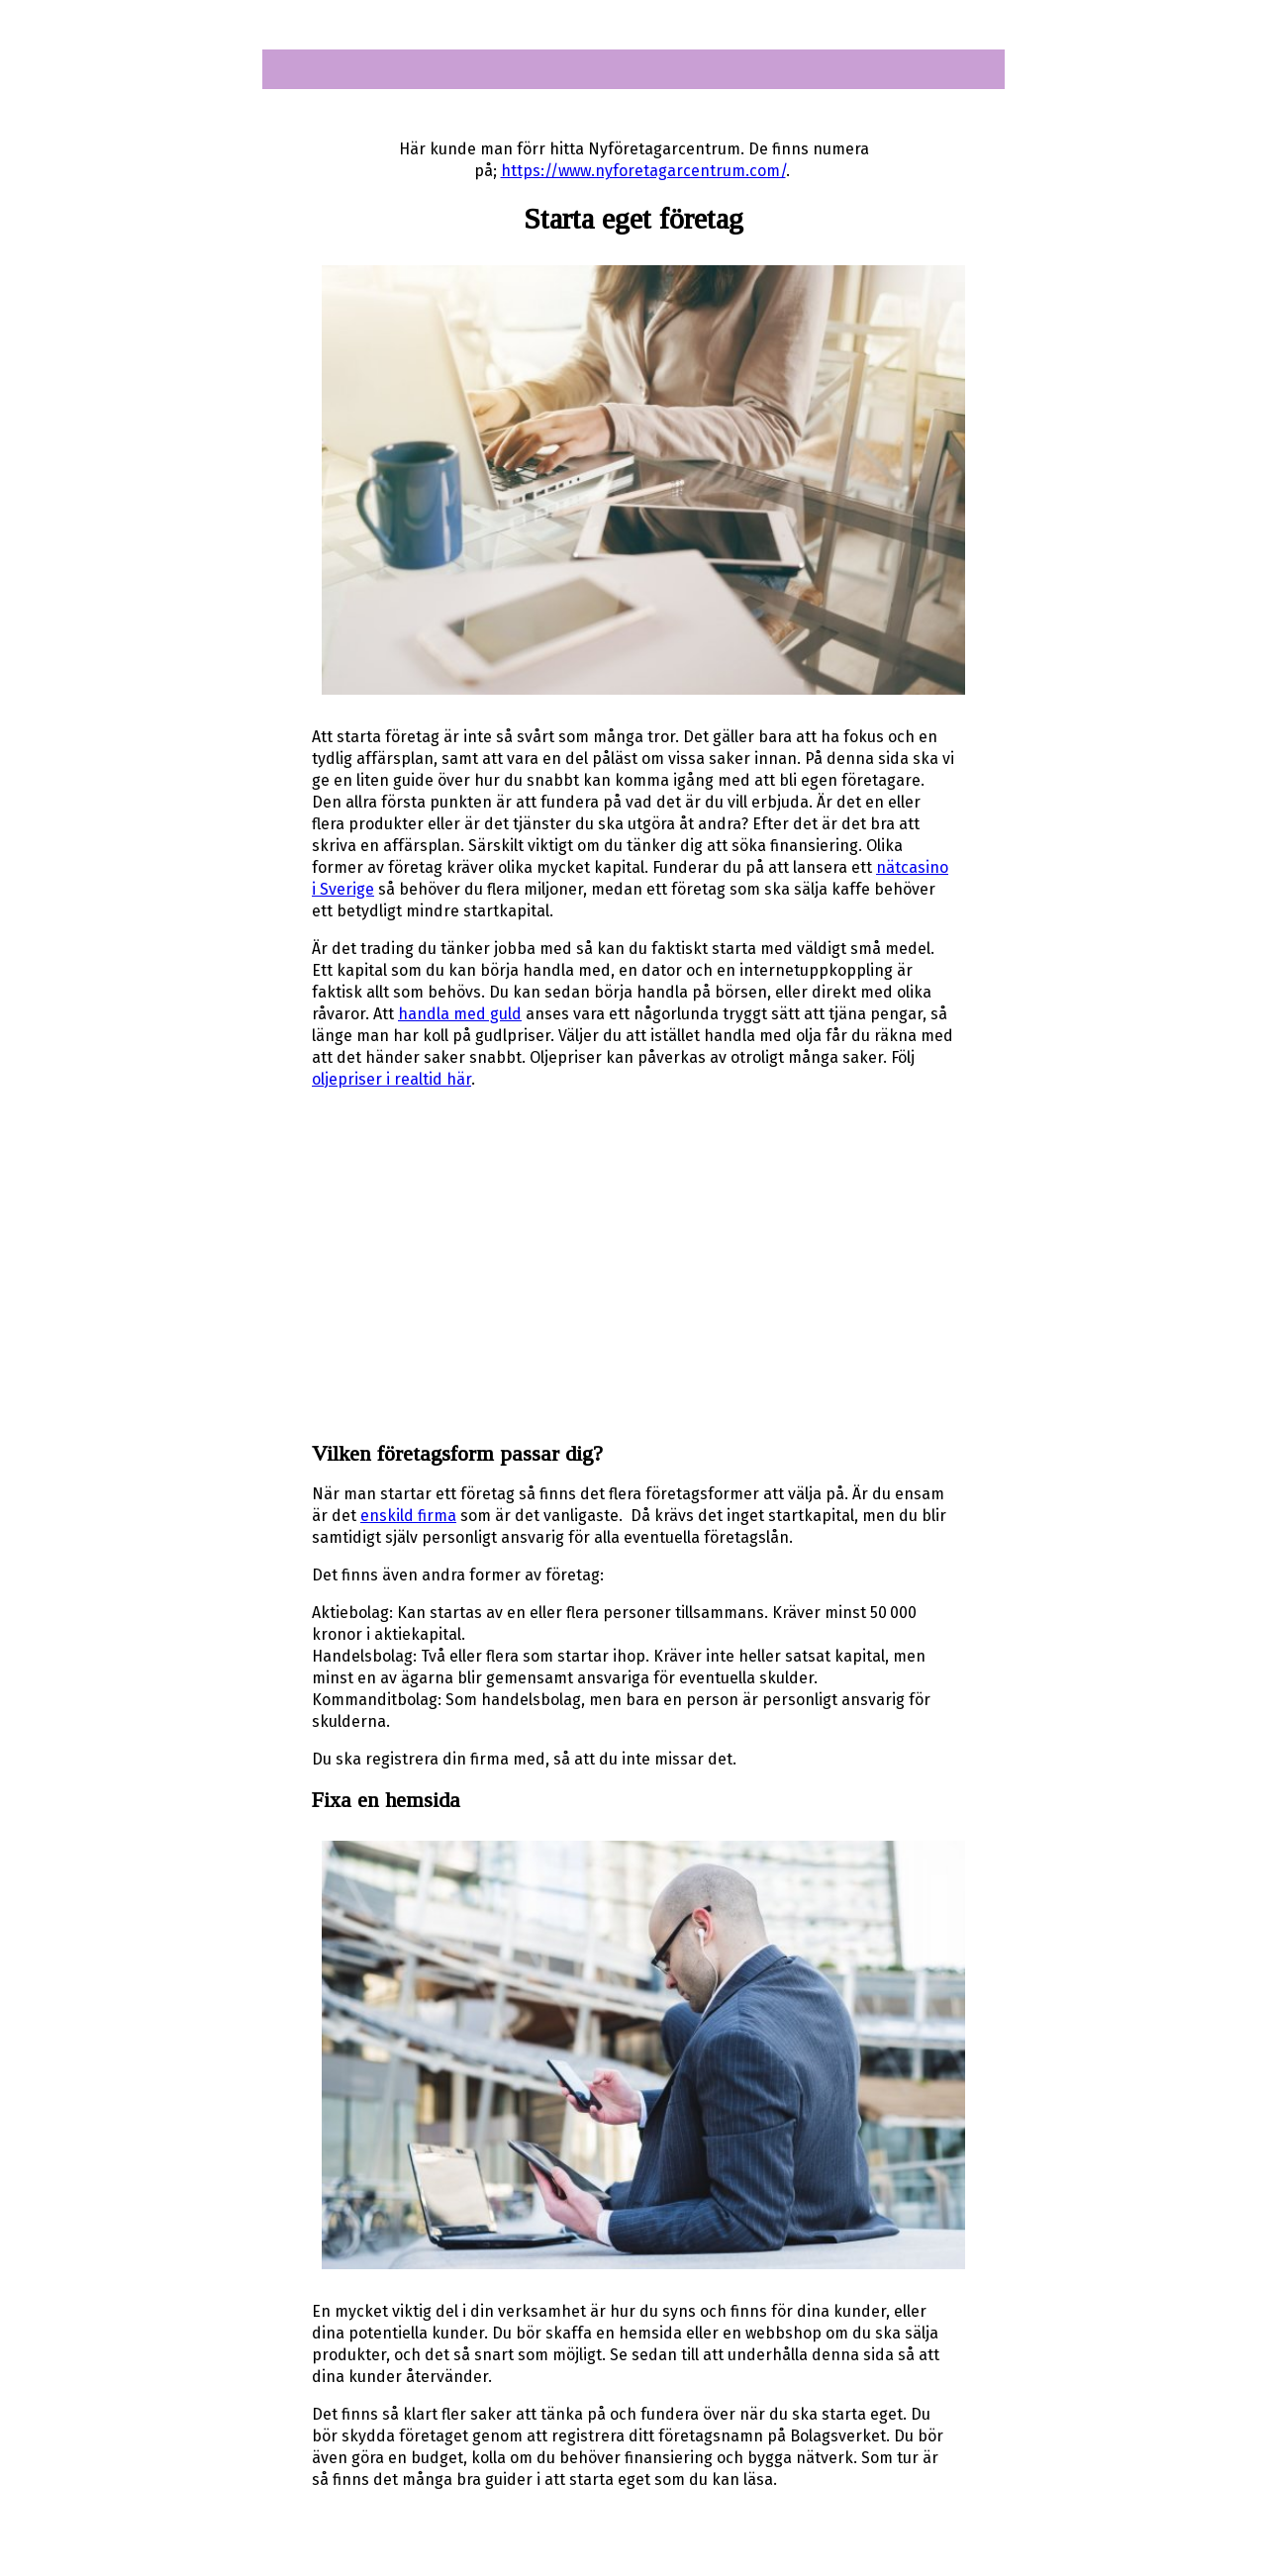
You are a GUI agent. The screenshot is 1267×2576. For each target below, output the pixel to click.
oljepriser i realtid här (391, 1079)
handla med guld (460, 1013)
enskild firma (408, 1515)
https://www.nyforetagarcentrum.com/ (643, 170)
